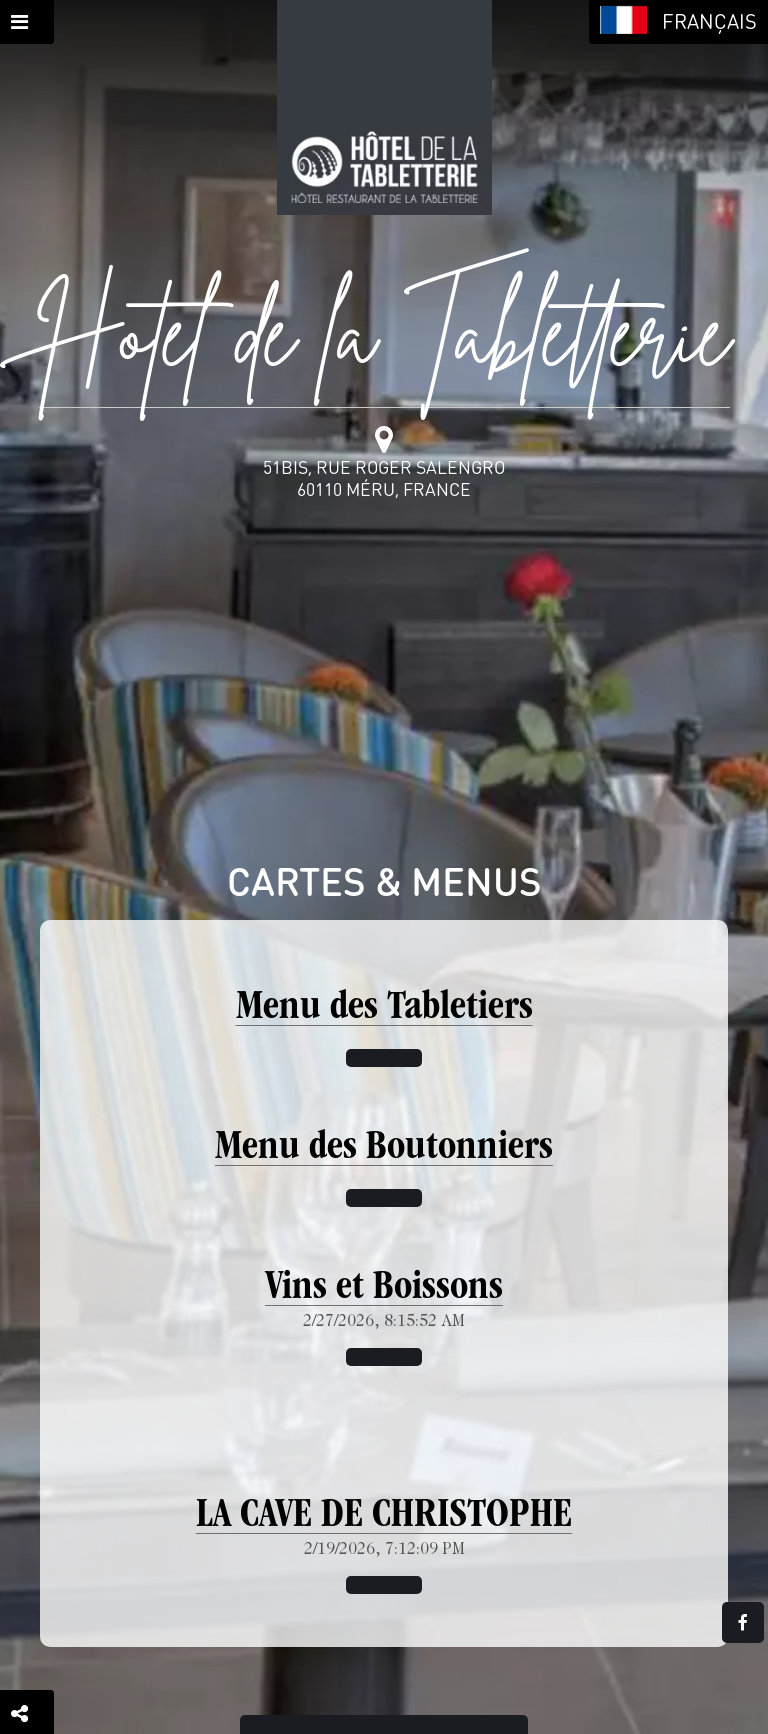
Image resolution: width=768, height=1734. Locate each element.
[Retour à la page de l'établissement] (384, 107)
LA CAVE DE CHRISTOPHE (384, 1517)
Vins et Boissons (384, 1289)
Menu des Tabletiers (384, 1009)
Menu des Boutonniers (384, 1149)
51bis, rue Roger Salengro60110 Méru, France (384, 478)
